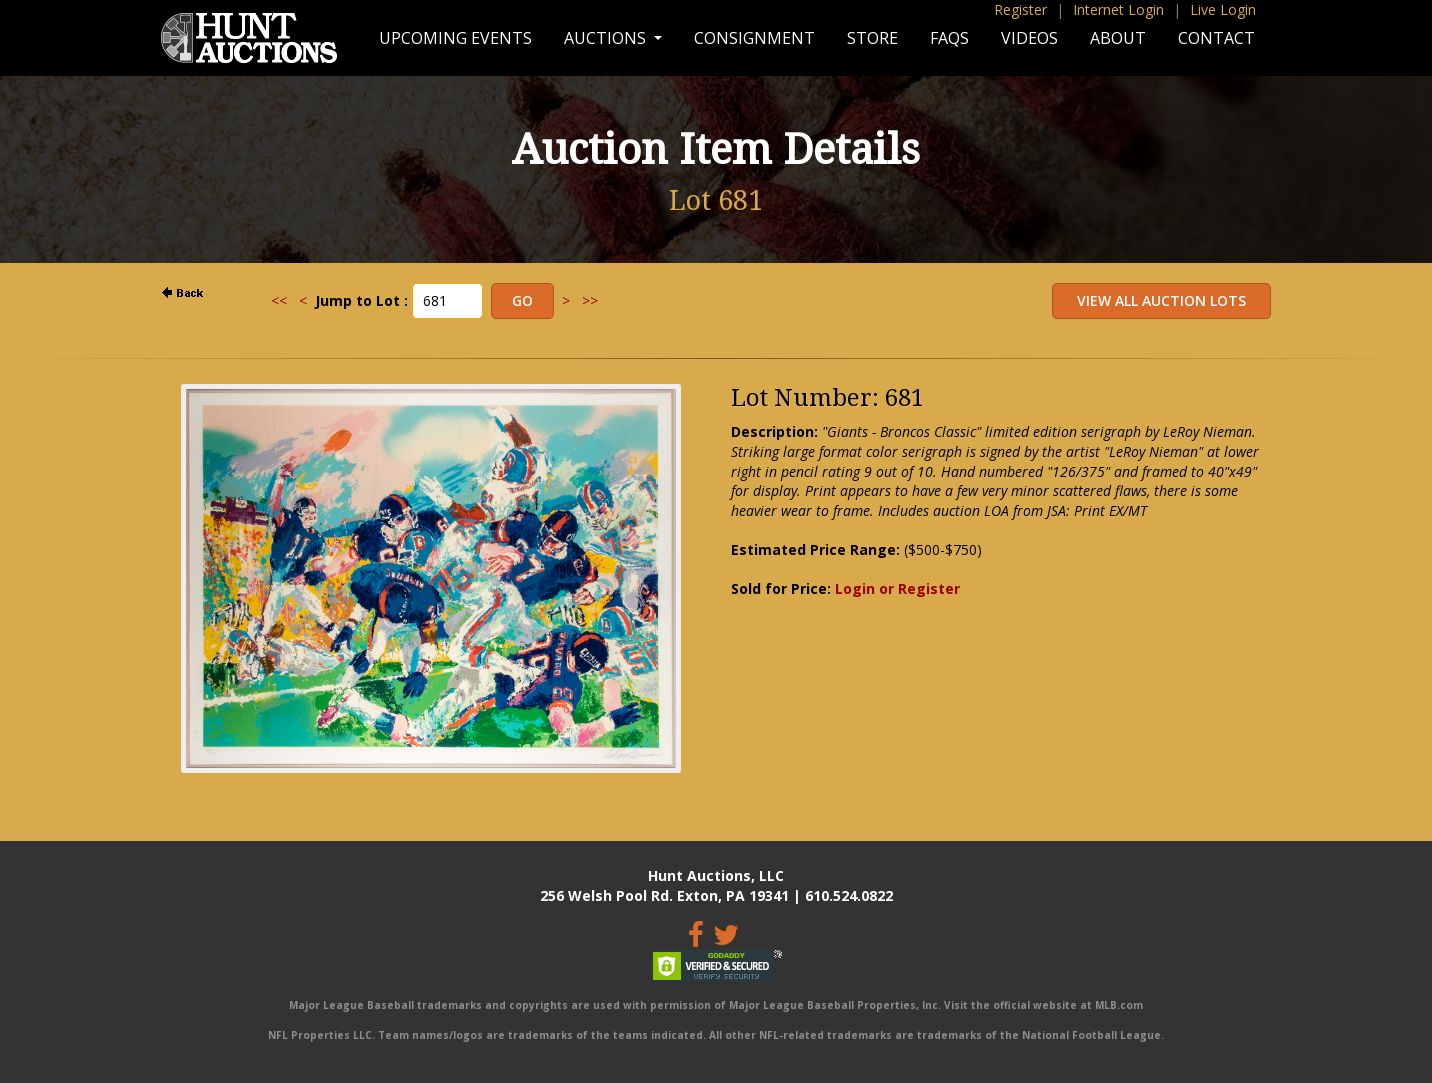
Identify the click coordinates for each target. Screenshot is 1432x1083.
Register (1020, 9)
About (1118, 38)
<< (279, 300)
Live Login (1223, 9)
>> (590, 300)
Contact (1216, 38)
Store (872, 38)
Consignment (754, 38)
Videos (1029, 38)
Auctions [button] (607, 38)
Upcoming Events (455, 38)
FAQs (949, 38)
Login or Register (897, 588)
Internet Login (1118, 9)
